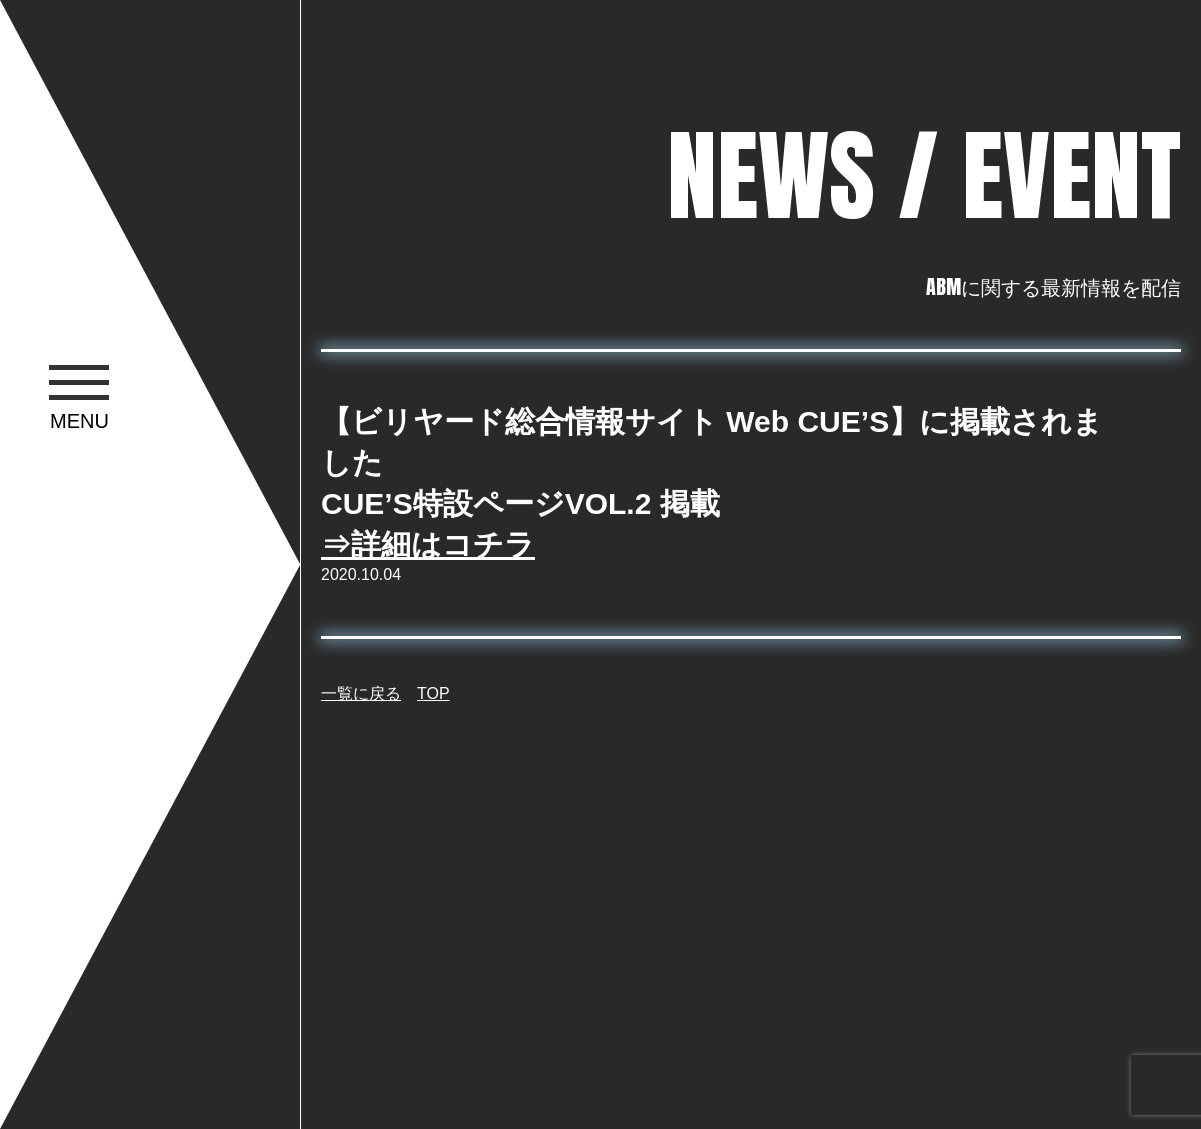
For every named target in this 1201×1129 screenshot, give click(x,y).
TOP (433, 693)
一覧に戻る (361, 693)
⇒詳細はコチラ (428, 544)
